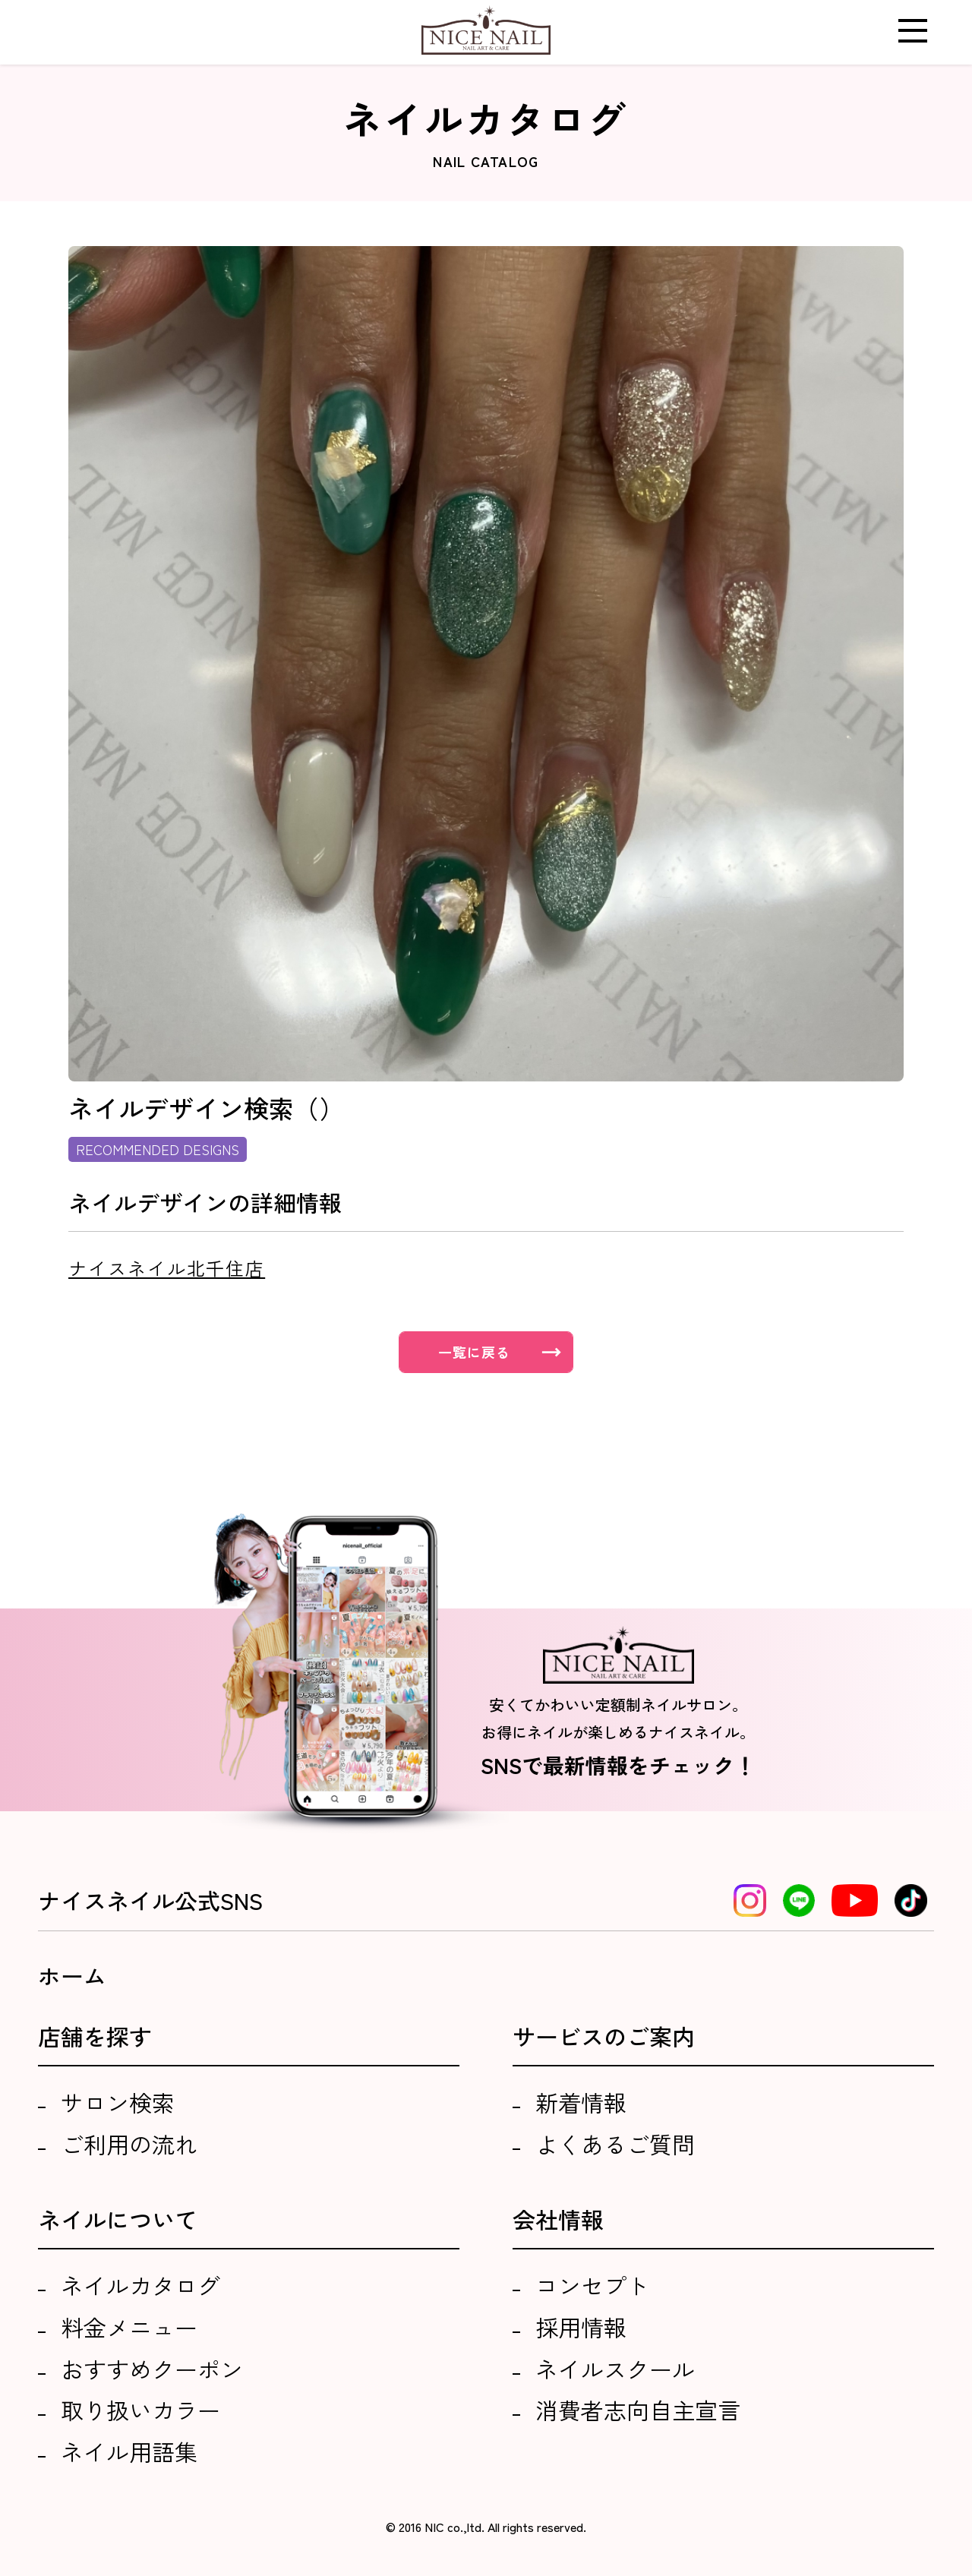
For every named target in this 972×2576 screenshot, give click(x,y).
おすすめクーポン (152, 2368)
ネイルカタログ (140, 2285)
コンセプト (592, 2285)
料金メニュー (129, 2327)
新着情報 (580, 2102)
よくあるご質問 (615, 2144)
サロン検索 (118, 2102)
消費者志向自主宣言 (637, 2409)
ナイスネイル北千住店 (166, 1268)
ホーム (72, 1975)
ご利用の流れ (129, 2144)
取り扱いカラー (140, 2409)
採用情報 (580, 2327)
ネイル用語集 (129, 2451)
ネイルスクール (615, 2368)
